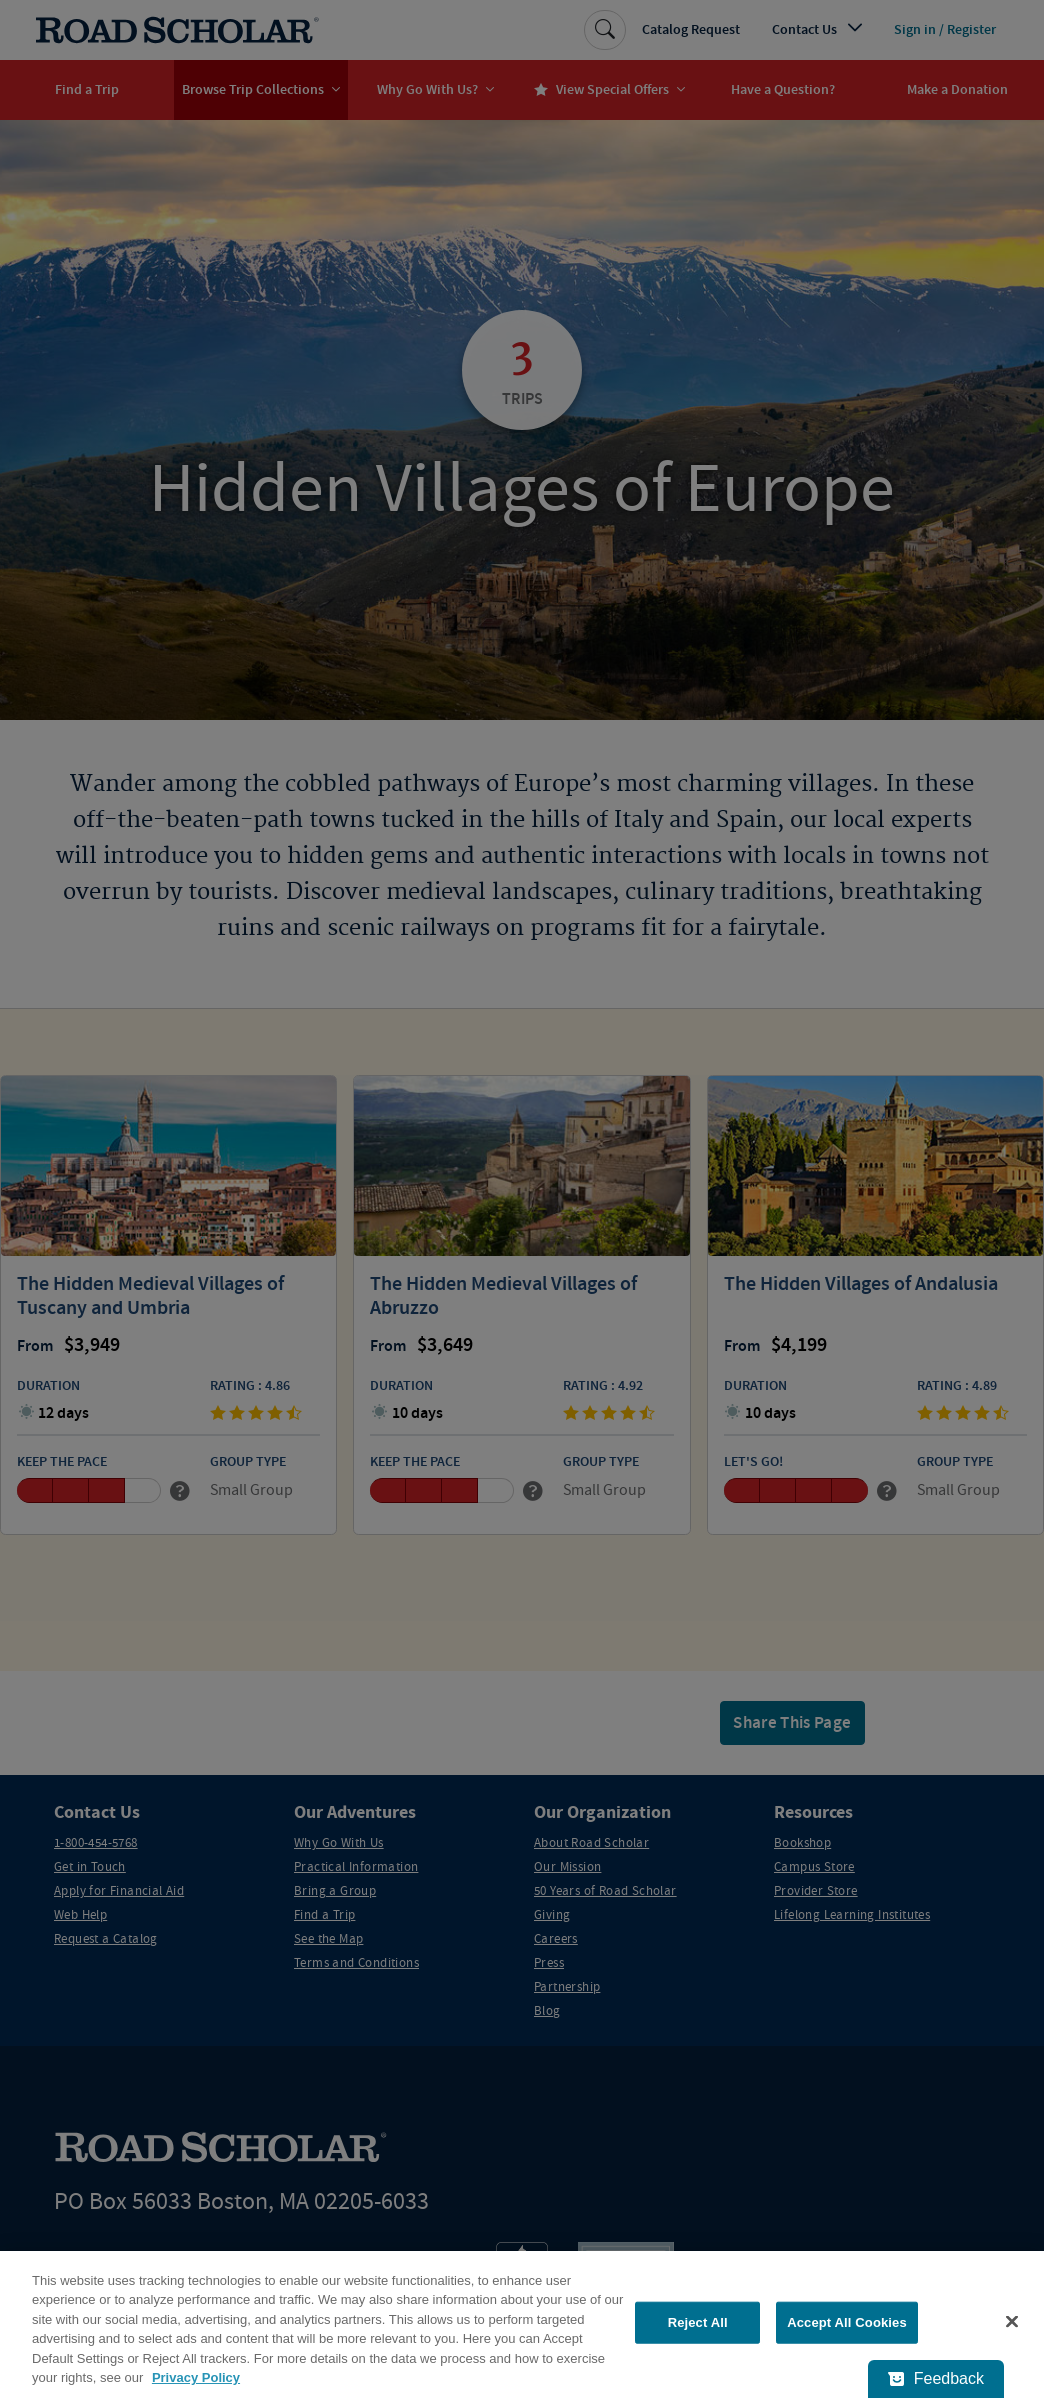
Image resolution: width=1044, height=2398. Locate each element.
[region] (522, 2324)
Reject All (698, 2322)
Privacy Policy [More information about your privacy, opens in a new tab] (196, 2377)
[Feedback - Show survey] (936, 2379)
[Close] (1012, 2322)
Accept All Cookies (847, 2322)
